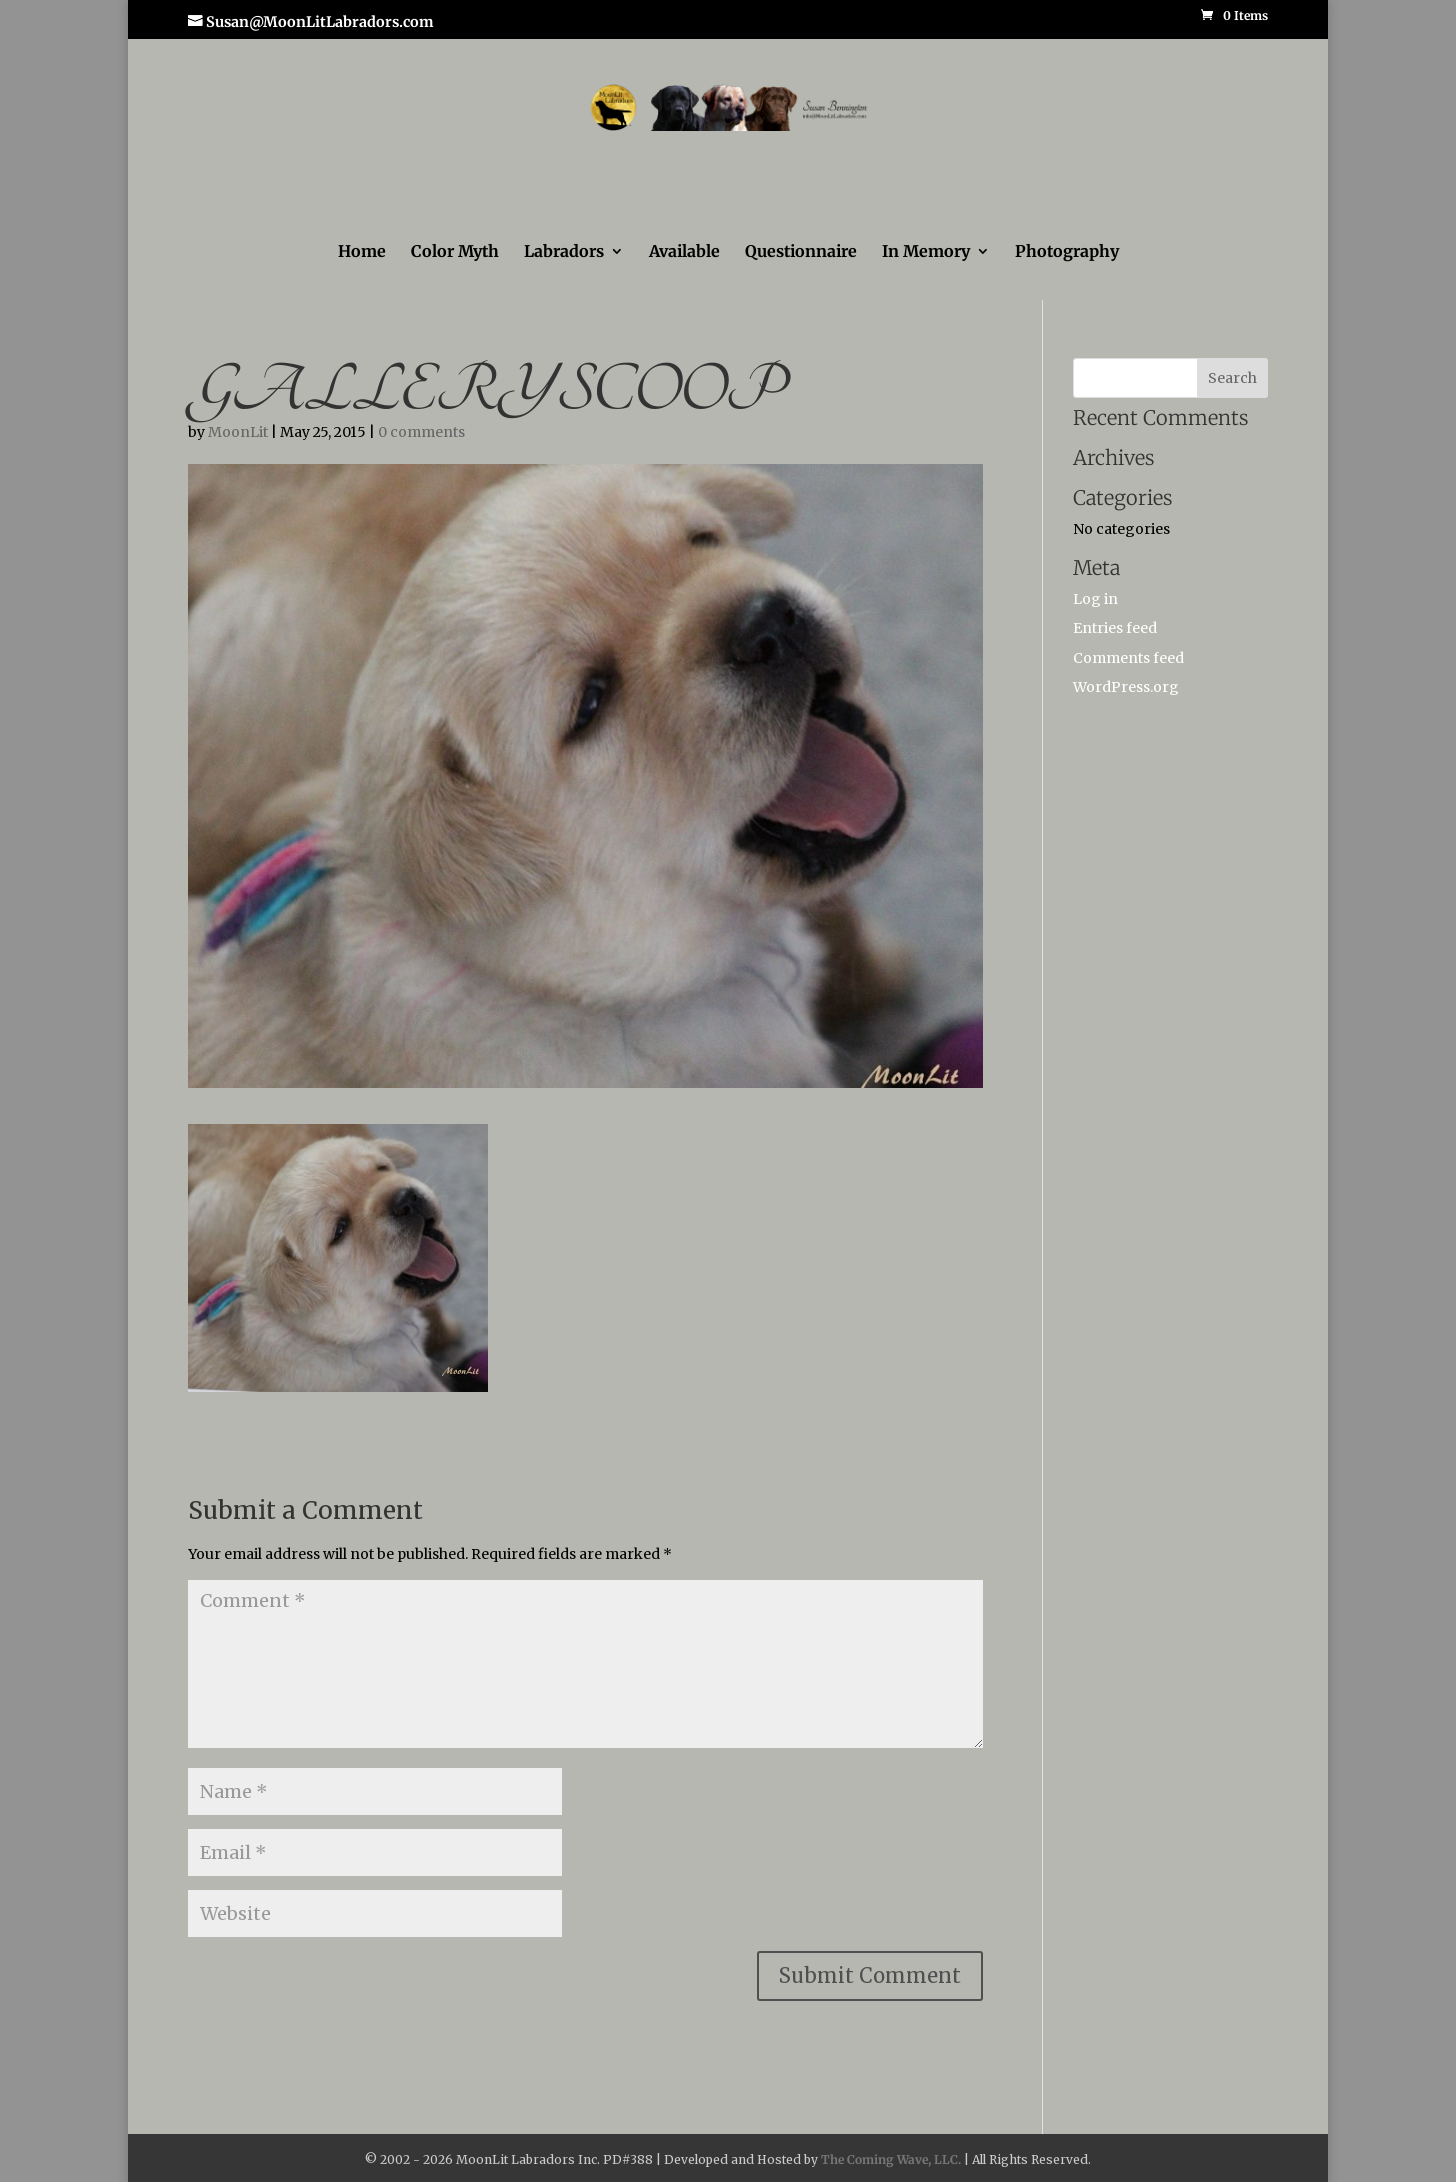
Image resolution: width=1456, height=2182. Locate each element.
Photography (1067, 252)
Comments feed (1128, 658)
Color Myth (455, 252)
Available (684, 252)
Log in (1095, 599)
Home (362, 252)
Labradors (564, 252)
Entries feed (1115, 628)
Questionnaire (801, 252)
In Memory (926, 252)
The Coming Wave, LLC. (891, 2159)
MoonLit (238, 432)
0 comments (421, 432)
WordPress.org (1126, 687)
